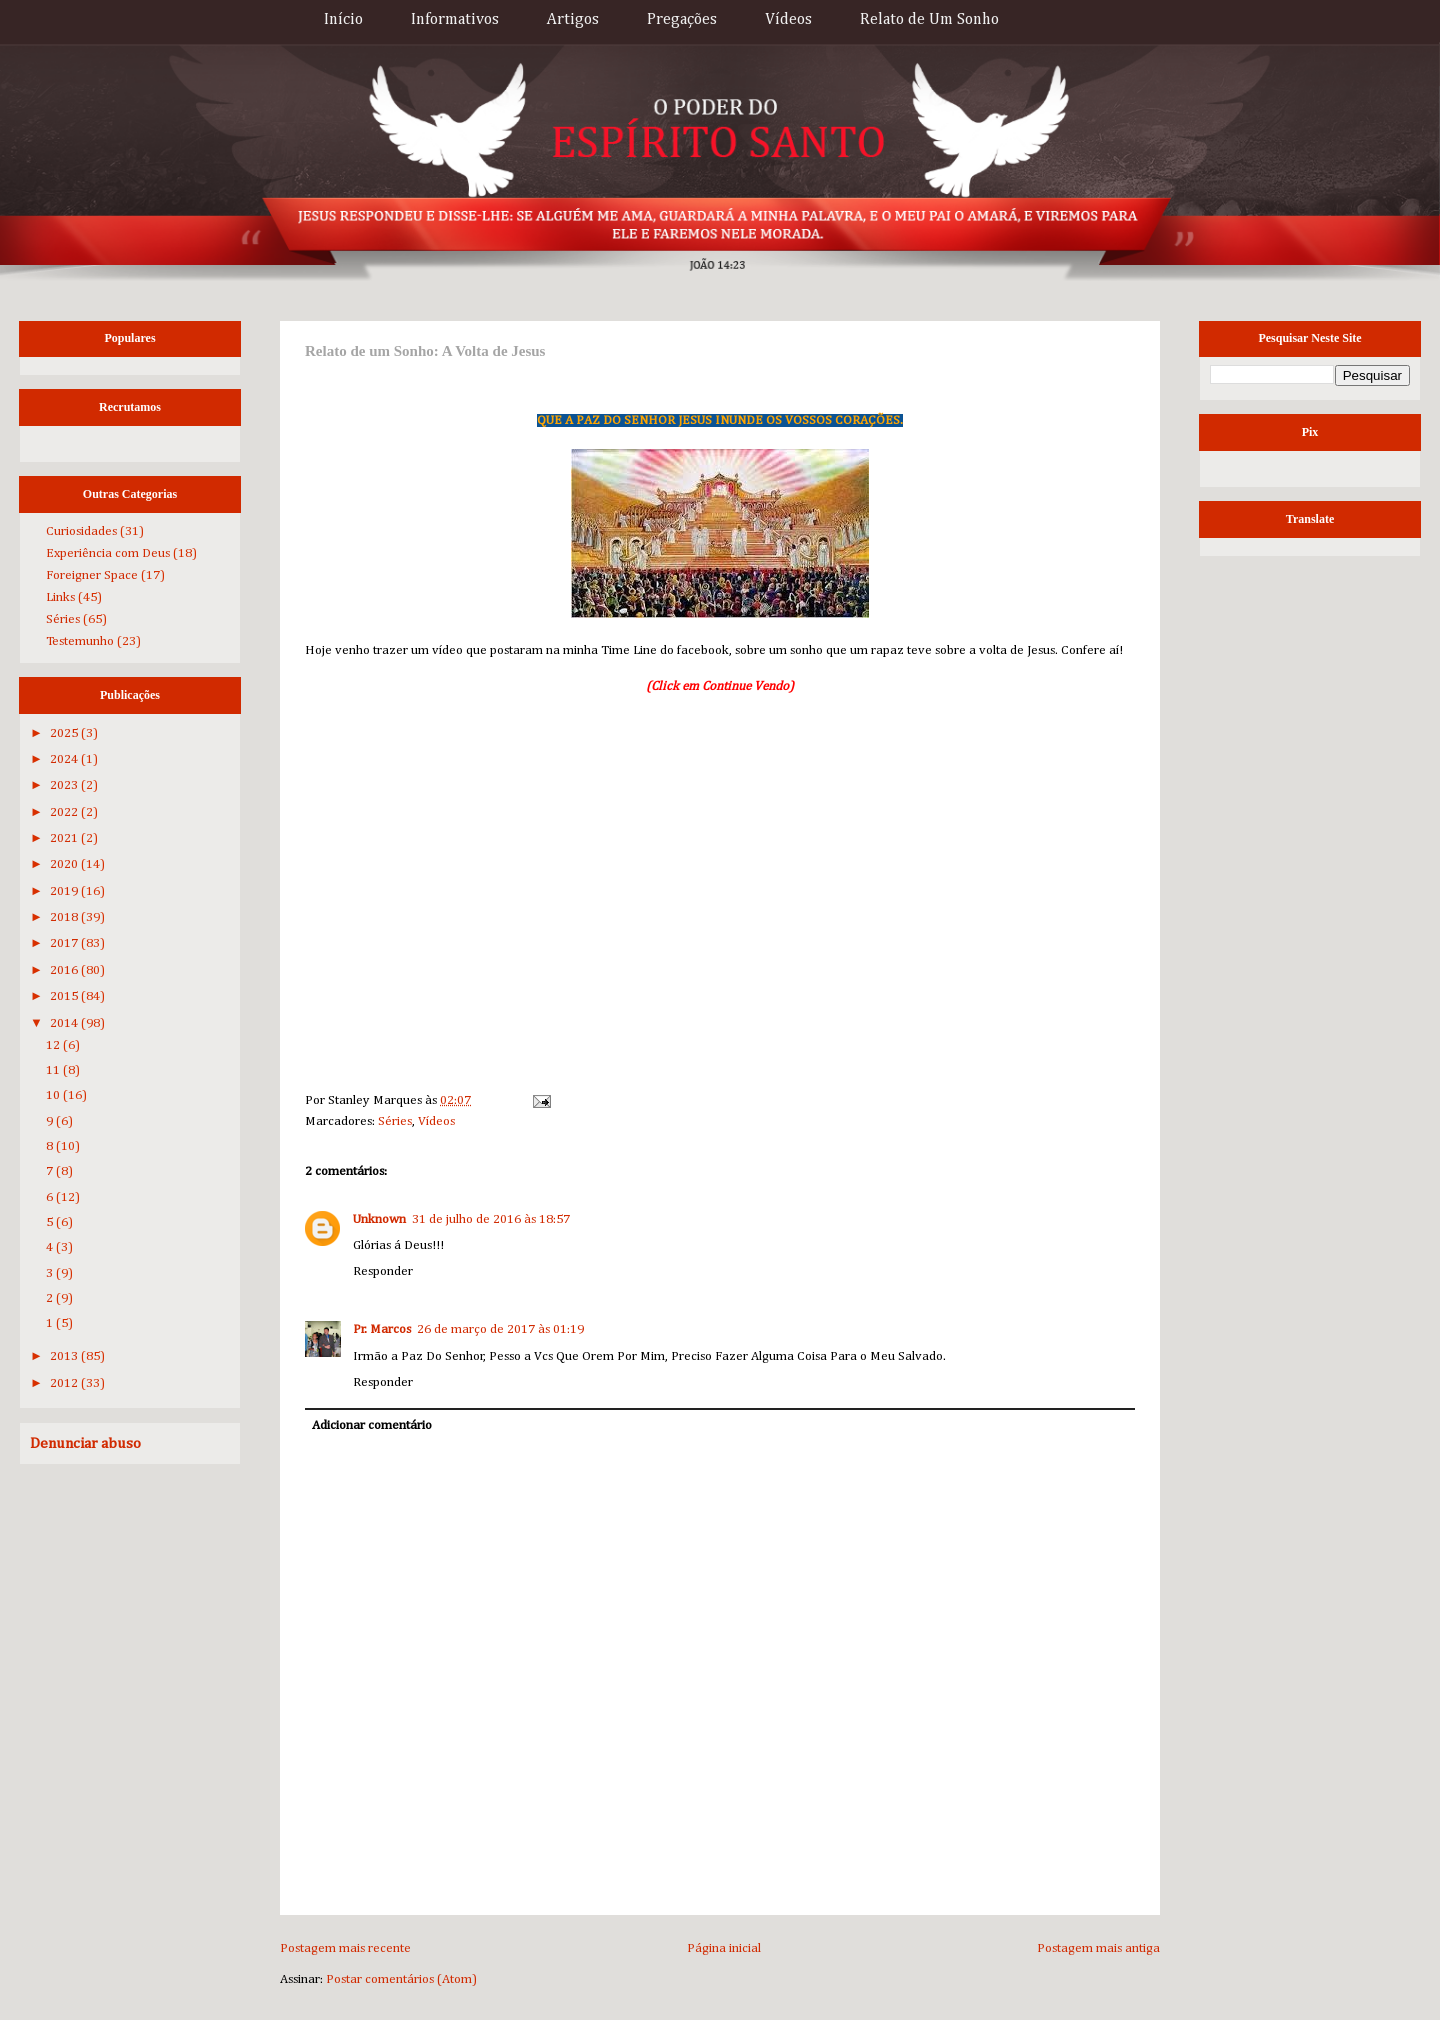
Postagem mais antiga (1098, 1948)
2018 (65, 917)
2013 (65, 1356)
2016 (65, 970)
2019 (65, 891)
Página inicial (724, 1948)
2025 (65, 733)
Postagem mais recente (345, 1948)
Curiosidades (81, 531)
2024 (65, 759)
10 (54, 1095)
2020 (65, 864)
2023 (65, 785)
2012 (65, 1383)
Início (343, 20)
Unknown (379, 1219)
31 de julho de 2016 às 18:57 (491, 1219)
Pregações (682, 20)
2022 (65, 812)
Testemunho (80, 641)
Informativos (455, 20)
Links (60, 597)
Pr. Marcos (382, 1329)
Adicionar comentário (372, 1425)
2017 (65, 943)
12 (54, 1045)
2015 (65, 996)
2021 (65, 838)
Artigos (573, 20)
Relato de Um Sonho (929, 20)
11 (54, 1070)
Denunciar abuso (85, 1443)
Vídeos (788, 20)
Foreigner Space (92, 575)
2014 (65, 1023)
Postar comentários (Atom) (401, 1979)
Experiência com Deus (108, 553)
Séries (395, 1121)
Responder (383, 1271)
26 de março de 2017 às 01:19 (500, 1329)
